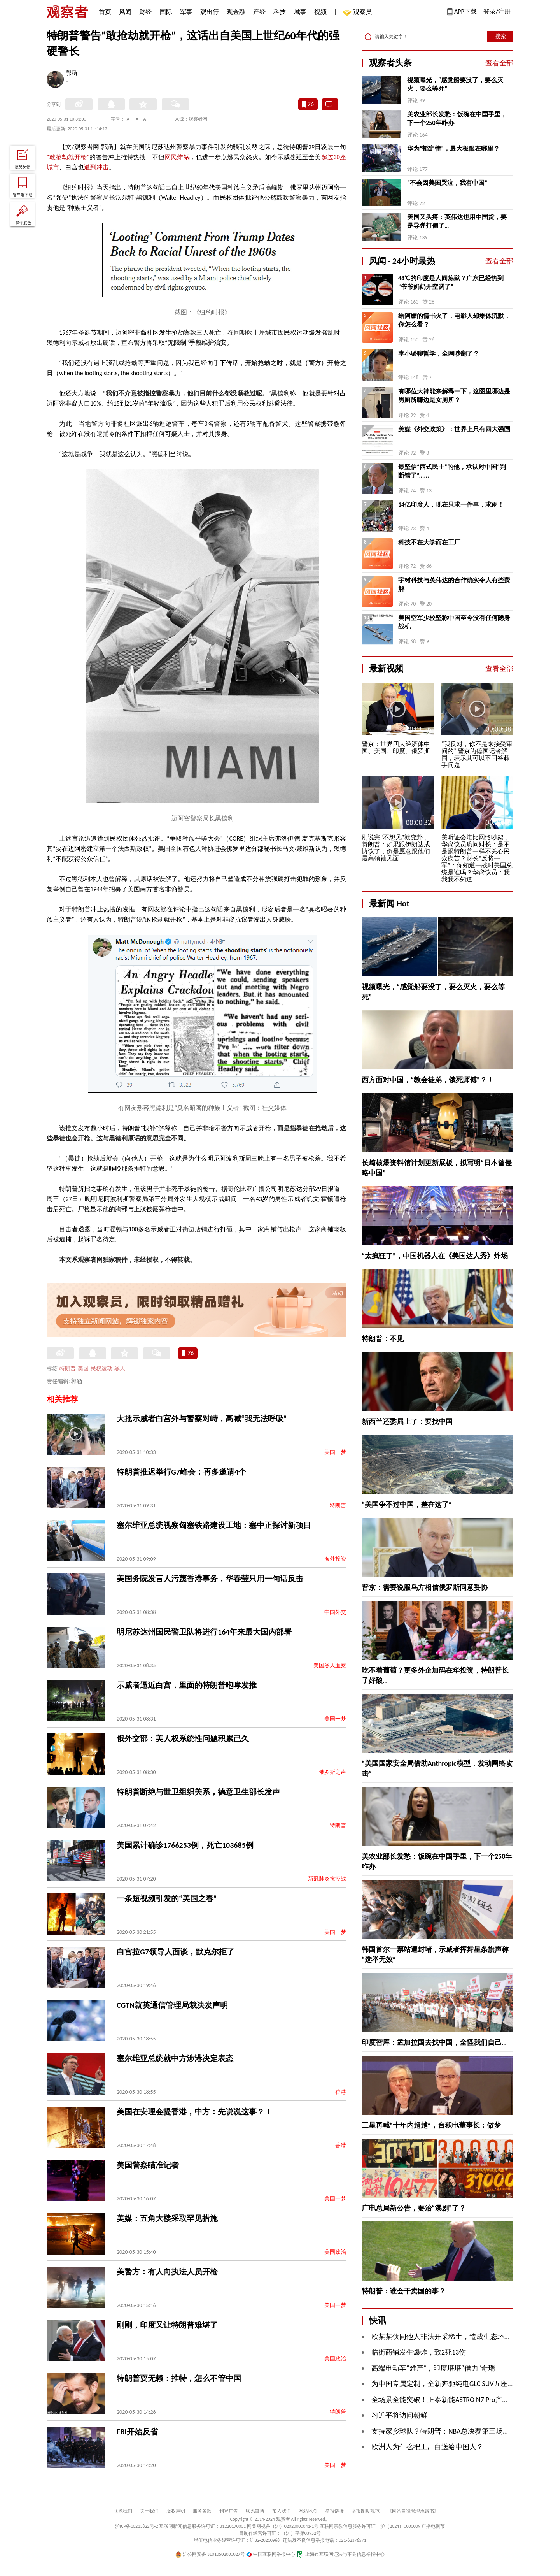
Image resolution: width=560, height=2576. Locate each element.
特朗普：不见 (383, 1339)
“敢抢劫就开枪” (68, 157)
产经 (259, 12)
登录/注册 (497, 11)
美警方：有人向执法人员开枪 (167, 2271)
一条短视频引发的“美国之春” (167, 1898)
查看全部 (499, 63)
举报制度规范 (366, 2511)
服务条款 (202, 2511)
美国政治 (335, 2252)
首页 (105, 12)
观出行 (209, 12)
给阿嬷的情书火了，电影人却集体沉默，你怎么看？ (454, 320)
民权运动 (101, 1368)
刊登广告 (228, 2511)
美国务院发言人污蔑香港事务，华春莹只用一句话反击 (210, 1578)
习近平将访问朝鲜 (399, 2415)
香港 (340, 2092)
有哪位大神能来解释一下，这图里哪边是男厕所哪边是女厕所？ (454, 396)
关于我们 (149, 2511)
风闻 (125, 12)
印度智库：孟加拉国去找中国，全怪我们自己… (434, 2042)
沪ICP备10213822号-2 (136, 2526)
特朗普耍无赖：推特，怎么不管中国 (179, 2378)
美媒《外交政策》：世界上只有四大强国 (454, 429)
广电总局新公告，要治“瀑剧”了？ (414, 2208)
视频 (320, 12)
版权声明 (175, 2511)
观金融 (236, 12)
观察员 (358, 12)
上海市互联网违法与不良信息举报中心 (340, 2554)
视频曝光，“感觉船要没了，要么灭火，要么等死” (455, 84)
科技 (279, 12)
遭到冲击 (96, 167)
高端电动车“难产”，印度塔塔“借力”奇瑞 (433, 2368)
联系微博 (255, 2511)
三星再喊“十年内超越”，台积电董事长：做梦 (431, 2125)
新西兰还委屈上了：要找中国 (407, 1421)
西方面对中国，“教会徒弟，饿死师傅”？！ (428, 1080)
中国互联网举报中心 (271, 2554)
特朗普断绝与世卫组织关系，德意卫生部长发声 (198, 1791)
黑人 (119, 1368)
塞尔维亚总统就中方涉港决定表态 (175, 2058)
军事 (186, 12)
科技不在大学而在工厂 (429, 542)
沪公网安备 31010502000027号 (210, 2554)
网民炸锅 (176, 157)
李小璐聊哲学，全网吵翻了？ (438, 353)
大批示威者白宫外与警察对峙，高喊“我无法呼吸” (202, 1418)
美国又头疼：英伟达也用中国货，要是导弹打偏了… (457, 221)
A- (129, 119)
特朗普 (68, 1368)
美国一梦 (335, 1452)
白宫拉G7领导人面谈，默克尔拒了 (175, 1951)
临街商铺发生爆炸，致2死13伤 (418, 2352)
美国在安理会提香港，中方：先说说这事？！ (194, 2111)
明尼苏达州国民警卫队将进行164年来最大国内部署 (204, 1632)
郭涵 (71, 73)
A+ (146, 119)
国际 (166, 12)
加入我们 (281, 2511)
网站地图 (308, 2511)
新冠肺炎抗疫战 (327, 1878)
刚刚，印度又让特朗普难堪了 (167, 2325)
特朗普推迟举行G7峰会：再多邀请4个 (181, 1472)
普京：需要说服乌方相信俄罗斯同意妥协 (425, 1587)
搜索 (500, 36)
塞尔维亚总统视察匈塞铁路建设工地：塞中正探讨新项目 (214, 1525)
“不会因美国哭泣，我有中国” (447, 182)
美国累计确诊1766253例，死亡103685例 (185, 1845)
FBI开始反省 (137, 2431)
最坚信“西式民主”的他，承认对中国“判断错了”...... (452, 471)
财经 (145, 12)
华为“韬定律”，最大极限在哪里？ (453, 148)
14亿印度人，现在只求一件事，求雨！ (451, 504)
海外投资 (335, 1559)
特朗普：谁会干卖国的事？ (404, 2291)
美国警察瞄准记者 (148, 2165)
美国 (83, 1368)
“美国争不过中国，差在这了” (407, 1504)
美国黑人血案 (329, 1665)
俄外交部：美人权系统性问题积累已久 (183, 1738)
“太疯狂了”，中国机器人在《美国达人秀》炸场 (435, 1256)
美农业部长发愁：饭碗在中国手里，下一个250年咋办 (457, 118)
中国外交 (335, 1612)
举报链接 (334, 2511)
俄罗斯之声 (332, 1772)
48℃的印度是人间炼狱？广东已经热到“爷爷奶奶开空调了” (451, 282)
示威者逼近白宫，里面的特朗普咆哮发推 (187, 1685)
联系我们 (123, 2511)
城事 (300, 12)
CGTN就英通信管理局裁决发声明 (172, 2005)
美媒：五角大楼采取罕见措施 (167, 2218)
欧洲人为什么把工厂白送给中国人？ (427, 2447)
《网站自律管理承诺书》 (413, 2511)
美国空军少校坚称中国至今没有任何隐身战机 (454, 622)
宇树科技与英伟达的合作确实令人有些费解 (454, 584)
